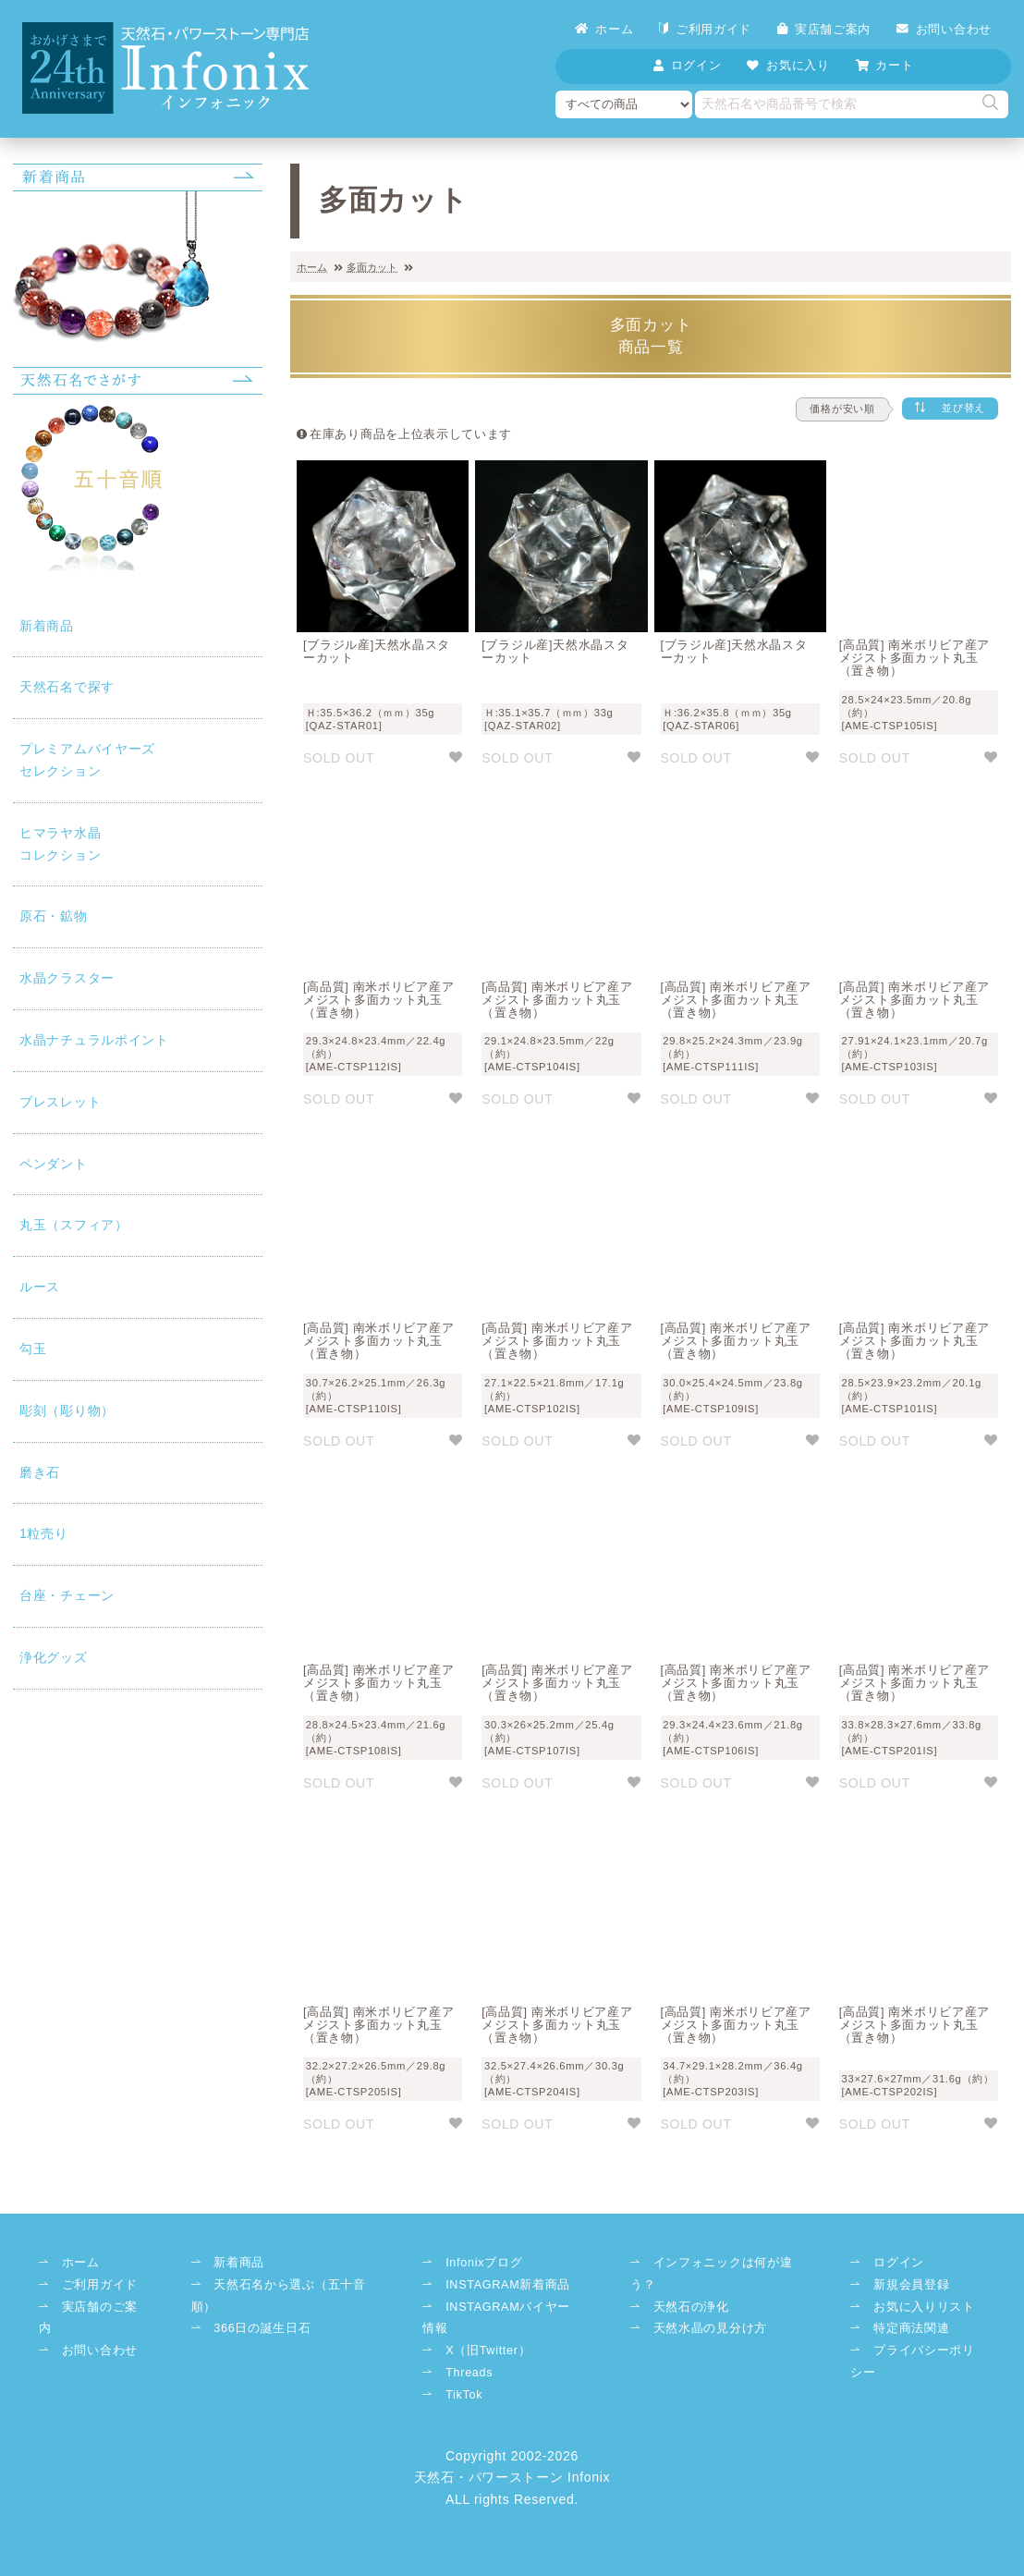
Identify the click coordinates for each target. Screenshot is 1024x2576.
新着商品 (46, 625)
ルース (39, 1286)
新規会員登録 (911, 2284)
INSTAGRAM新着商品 (507, 2284)
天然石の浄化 (691, 2307)
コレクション (137, 842)
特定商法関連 (911, 2328)
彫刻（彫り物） (67, 1410)
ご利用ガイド (705, 29)
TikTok (463, 2394)
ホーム (604, 29)
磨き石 (39, 1472)
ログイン (898, 2262)
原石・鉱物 (53, 916)
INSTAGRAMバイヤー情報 (496, 2318)
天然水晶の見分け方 (710, 2328)
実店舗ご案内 (824, 29)
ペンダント (53, 1163)
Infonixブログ (483, 2262)
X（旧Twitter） (487, 2350)
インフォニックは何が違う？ (711, 2273)
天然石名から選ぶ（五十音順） (278, 2296)
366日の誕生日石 (262, 2328)
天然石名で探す (67, 686)
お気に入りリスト (924, 2307)
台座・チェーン (67, 1595)
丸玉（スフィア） (73, 1224)
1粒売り (43, 1533)
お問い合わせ (944, 29)
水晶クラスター (67, 978)
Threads (469, 2372)
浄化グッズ (53, 1657)
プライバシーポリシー (912, 2361)
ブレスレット (60, 1101)
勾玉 (32, 1348)
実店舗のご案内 (88, 2318)
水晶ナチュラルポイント (94, 1039)
